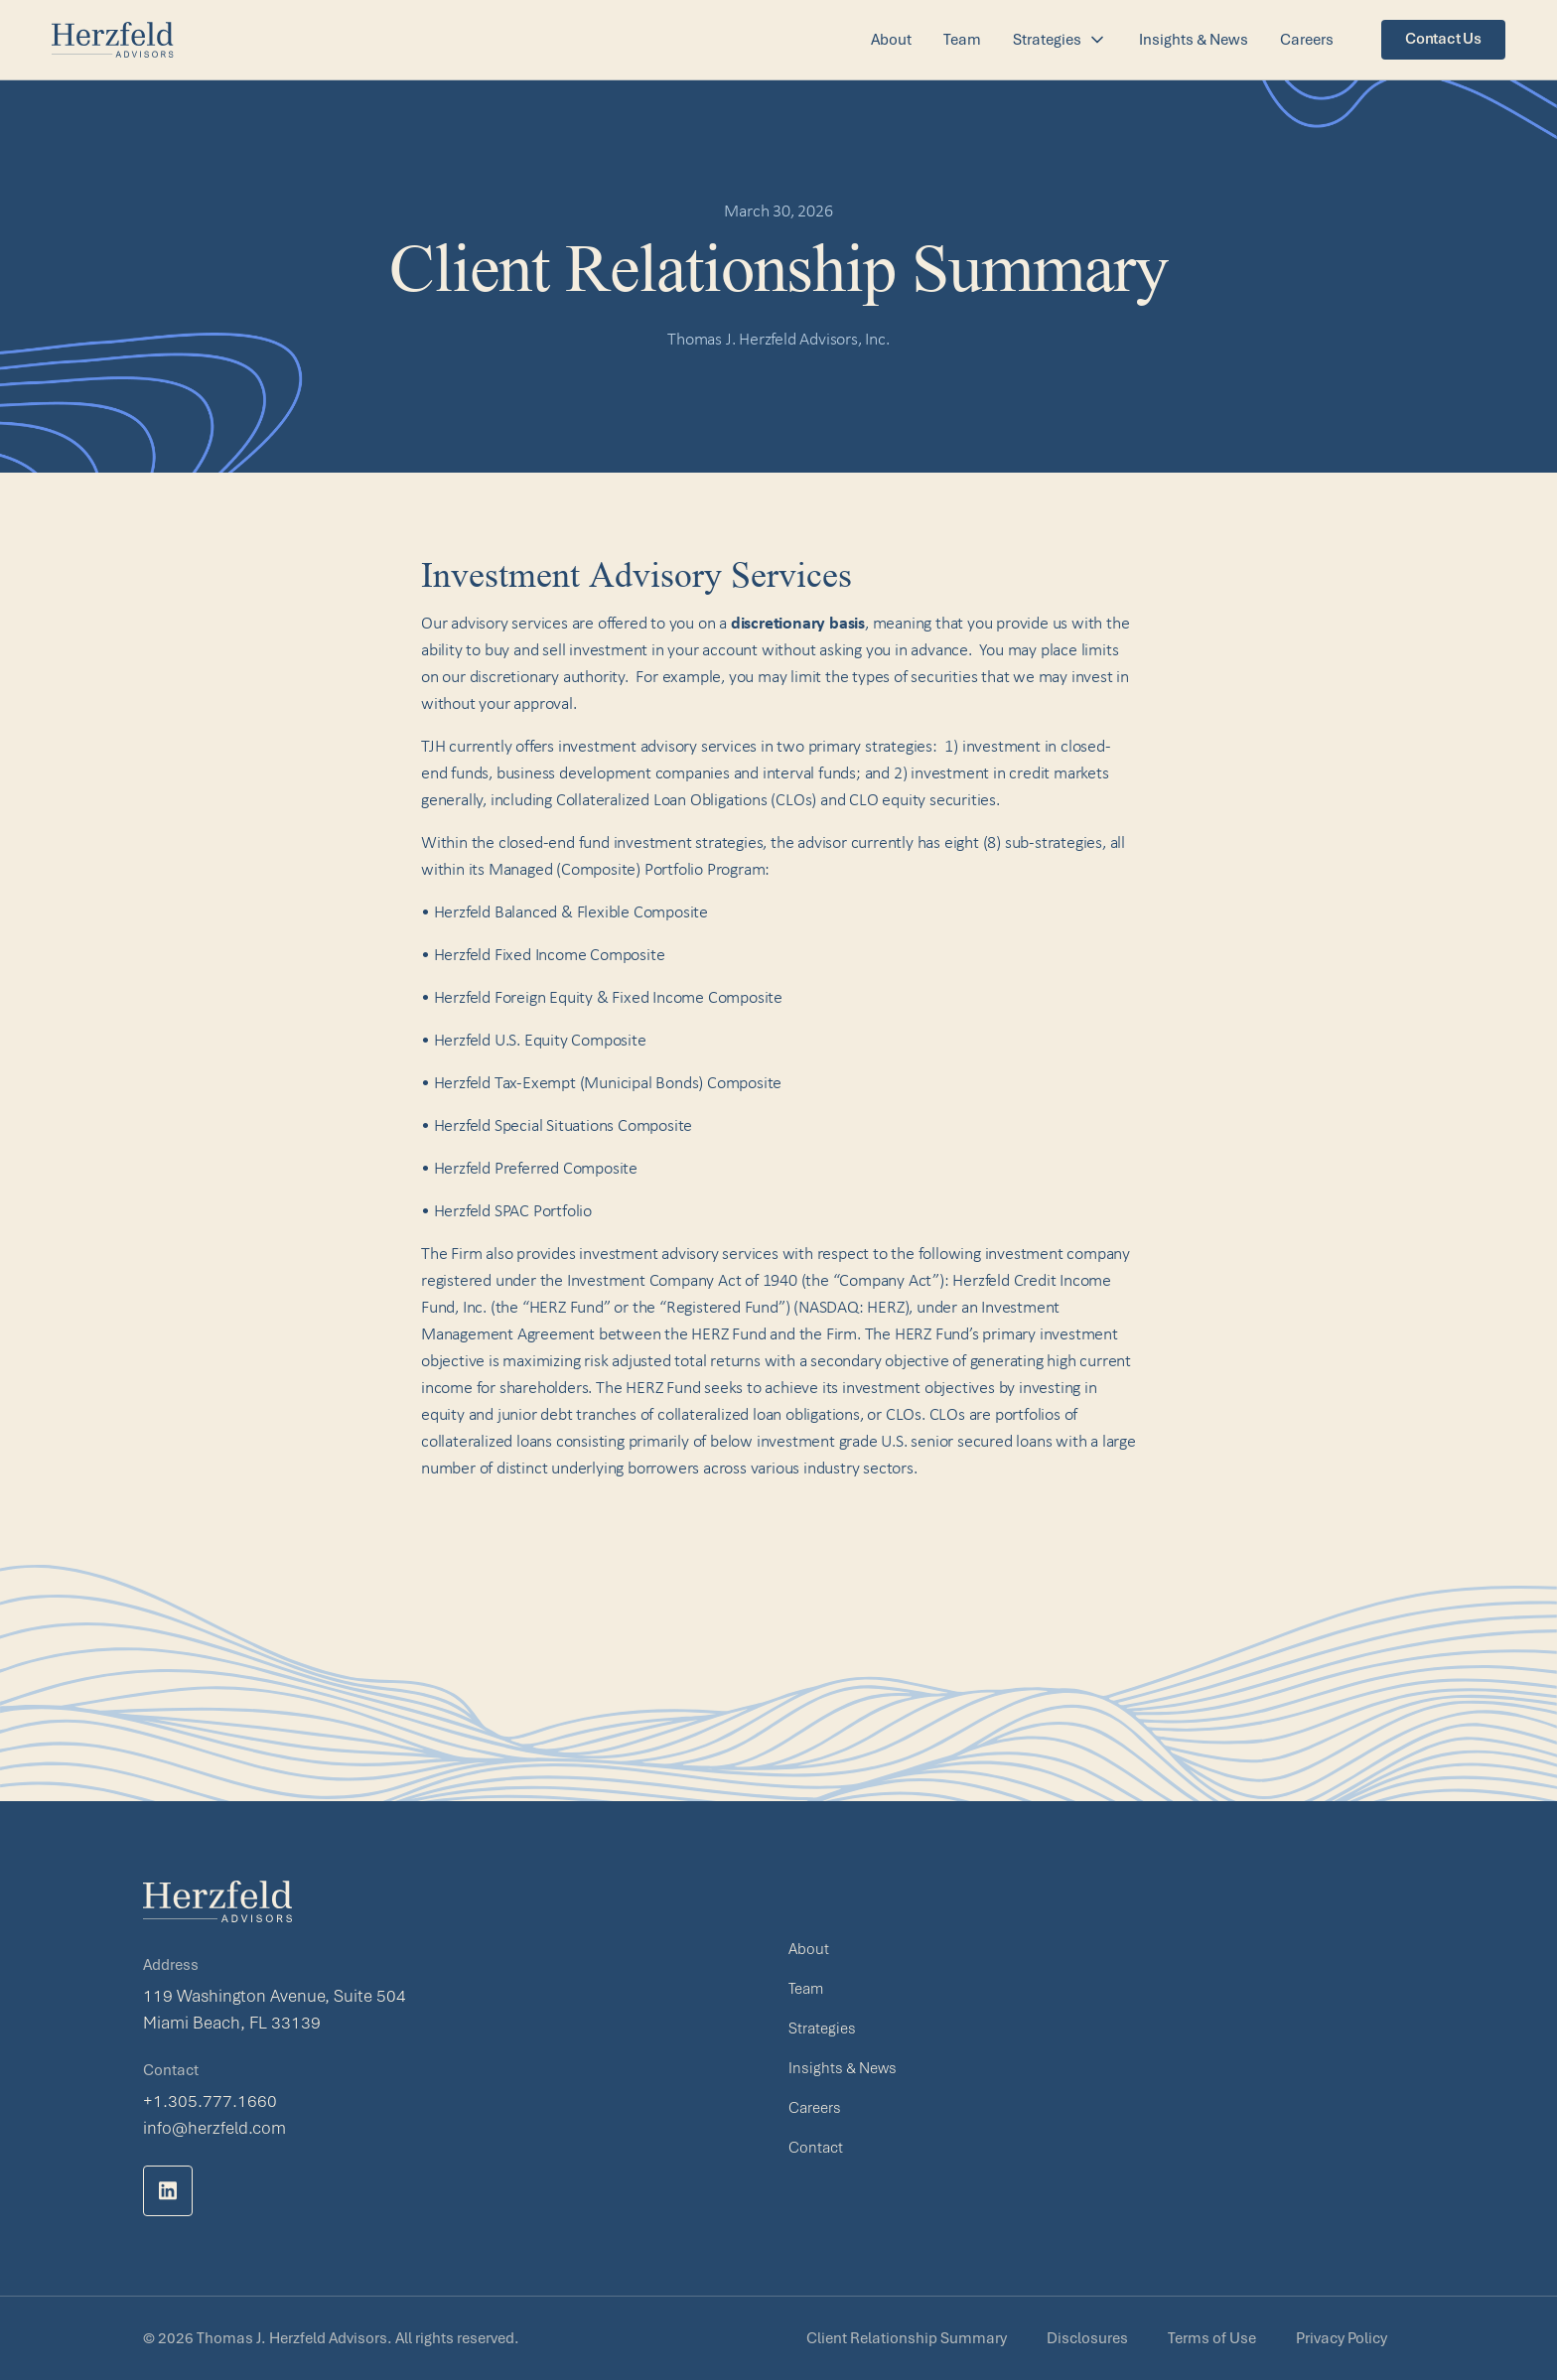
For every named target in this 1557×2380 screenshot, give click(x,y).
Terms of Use (1212, 2338)
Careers (1307, 40)
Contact (815, 2148)
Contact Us (1443, 39)
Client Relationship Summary (906, 2338)
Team (962, 40)
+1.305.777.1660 (210, 2101)
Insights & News (1193, 40)
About (891, 40)
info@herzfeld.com (214, 2128)
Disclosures (1087, 2338)
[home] (113, 40)
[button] (1060, 40)
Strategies (822, 2028)
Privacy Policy (1341, 2338)
